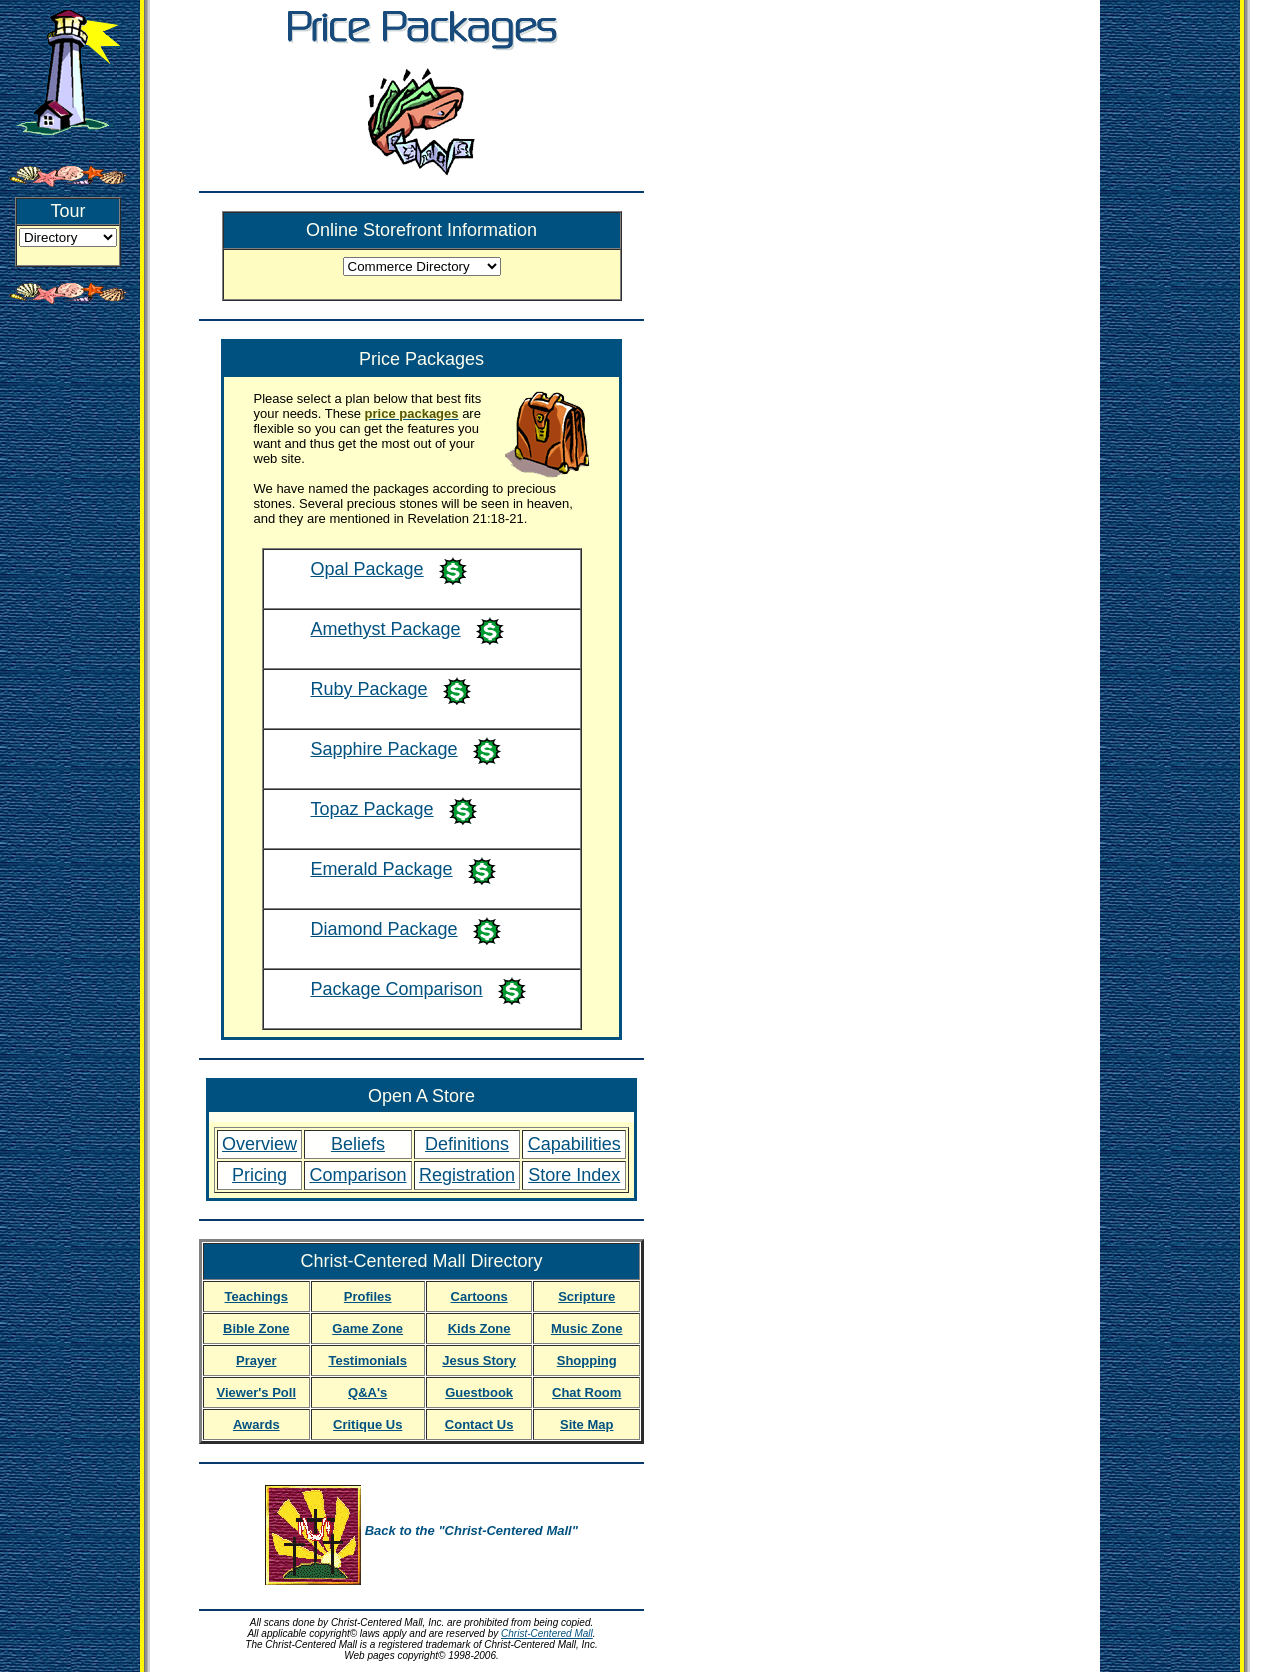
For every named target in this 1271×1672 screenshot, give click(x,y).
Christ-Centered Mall (547, 1633)
